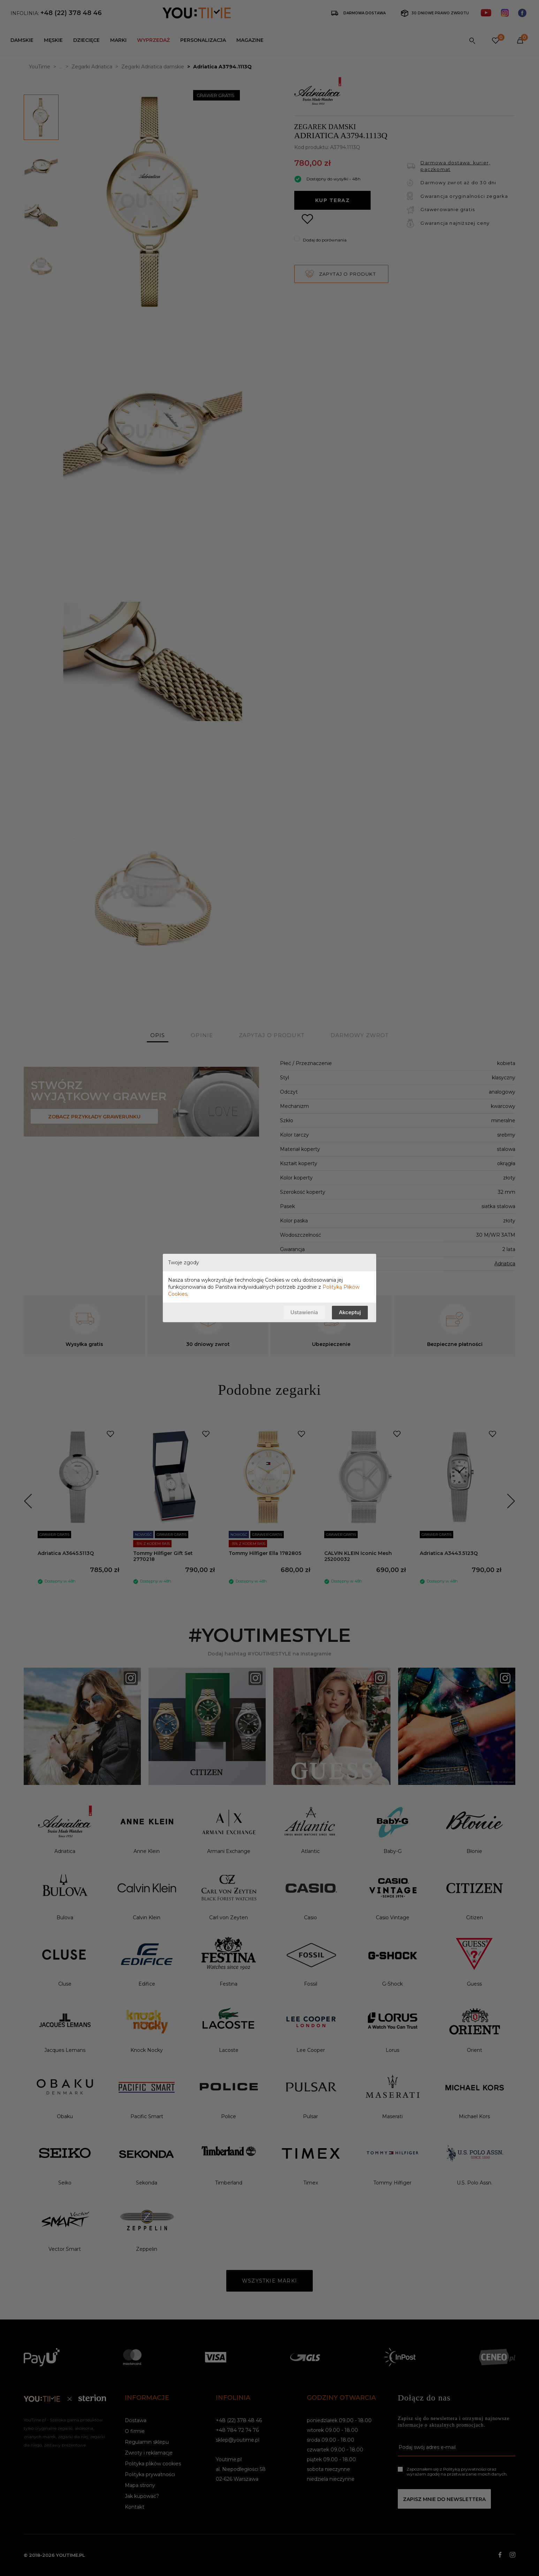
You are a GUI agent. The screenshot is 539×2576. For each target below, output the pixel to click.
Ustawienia (304, 1312)
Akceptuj (350, 1312)
